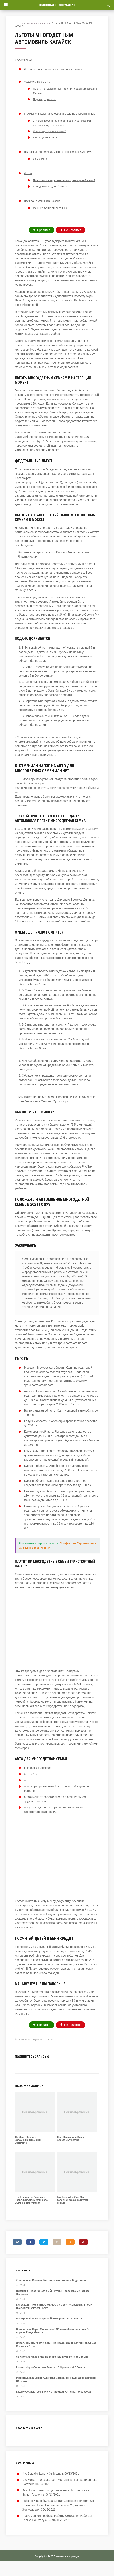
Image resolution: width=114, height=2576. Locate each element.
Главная (20, 23)
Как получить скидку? (47, 141)
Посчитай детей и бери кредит (44, 213)
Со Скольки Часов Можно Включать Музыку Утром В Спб (52, 2371)
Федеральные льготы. (39, 81)
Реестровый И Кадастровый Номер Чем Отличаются (49, 2333)
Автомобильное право (40, 23)
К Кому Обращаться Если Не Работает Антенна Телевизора (53, 2406)
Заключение (41, 167)
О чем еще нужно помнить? (51, 135)
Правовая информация (57, 4)
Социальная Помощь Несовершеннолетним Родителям (51, 2295)
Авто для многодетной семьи (52, 199)
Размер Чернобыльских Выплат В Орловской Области (50, 2382)
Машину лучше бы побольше (52, 221)
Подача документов (46, 99)
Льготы (28, 181)
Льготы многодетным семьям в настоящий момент (58, 69)
